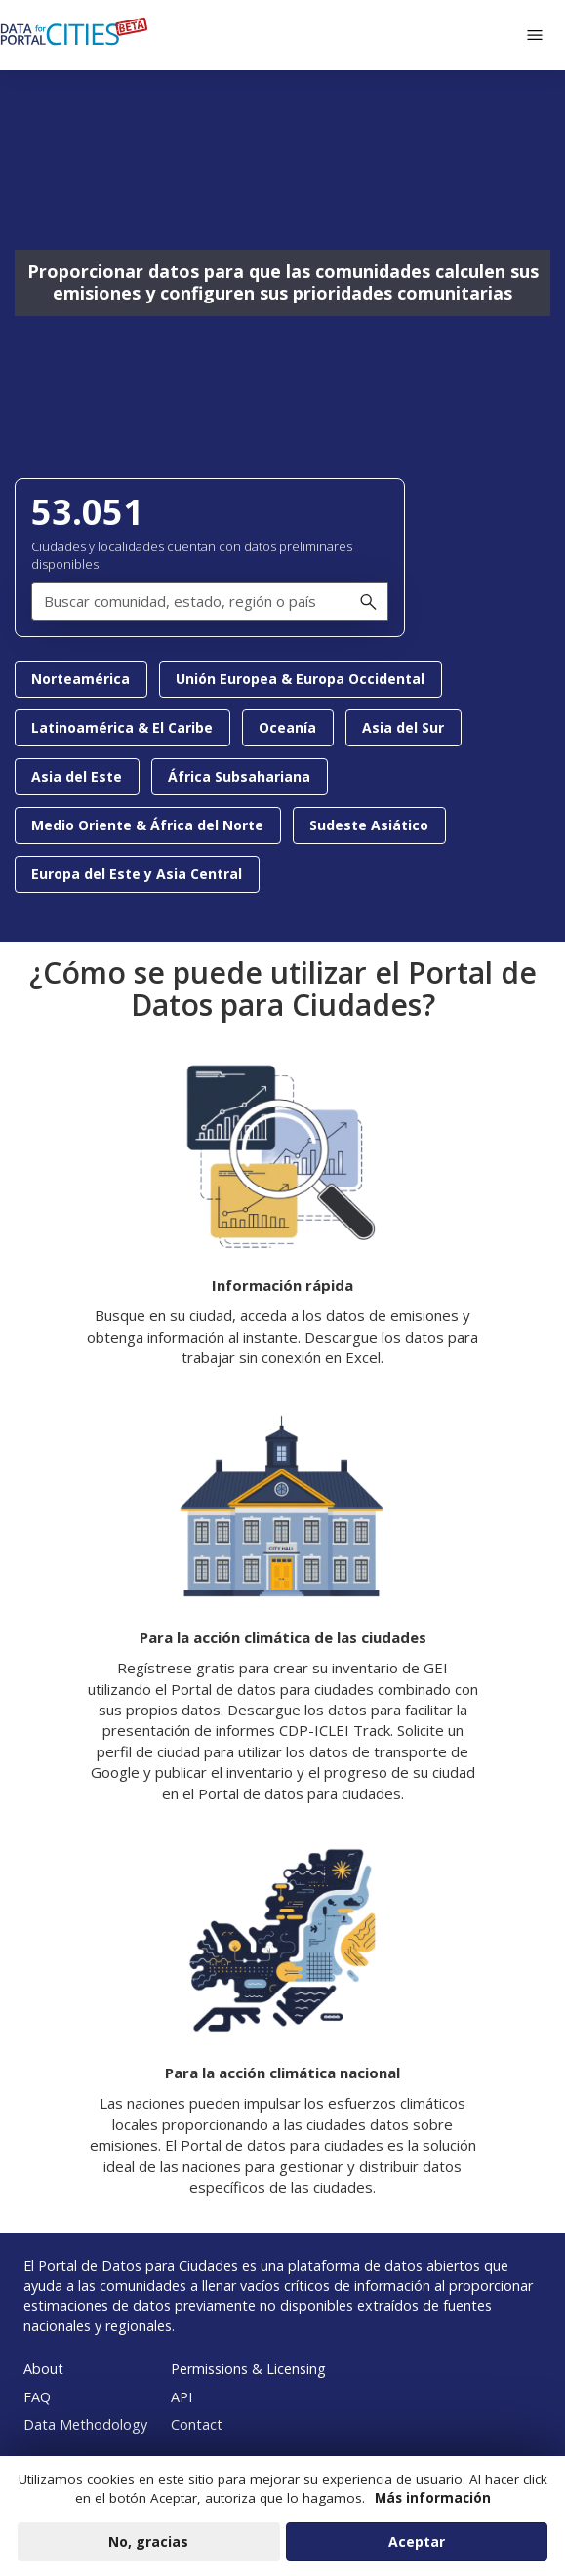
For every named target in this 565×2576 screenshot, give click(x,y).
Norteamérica (80, 678)
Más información (433, 2507)
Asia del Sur (403, 727)
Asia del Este (76, 776)
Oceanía (287, 727)
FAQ (37, 2397)
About (43, 2368)
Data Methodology (85, 2424)
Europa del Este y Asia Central (136, 874)
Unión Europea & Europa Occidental (300, 678)
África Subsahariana (239, 776)
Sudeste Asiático (368, 825)
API (181, 2397)
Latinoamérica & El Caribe (122, 727)
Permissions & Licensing (248, 2368)
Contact (196, 2424)
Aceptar (416, 2550)
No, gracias (148, 2550)
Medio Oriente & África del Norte (147, 825)
